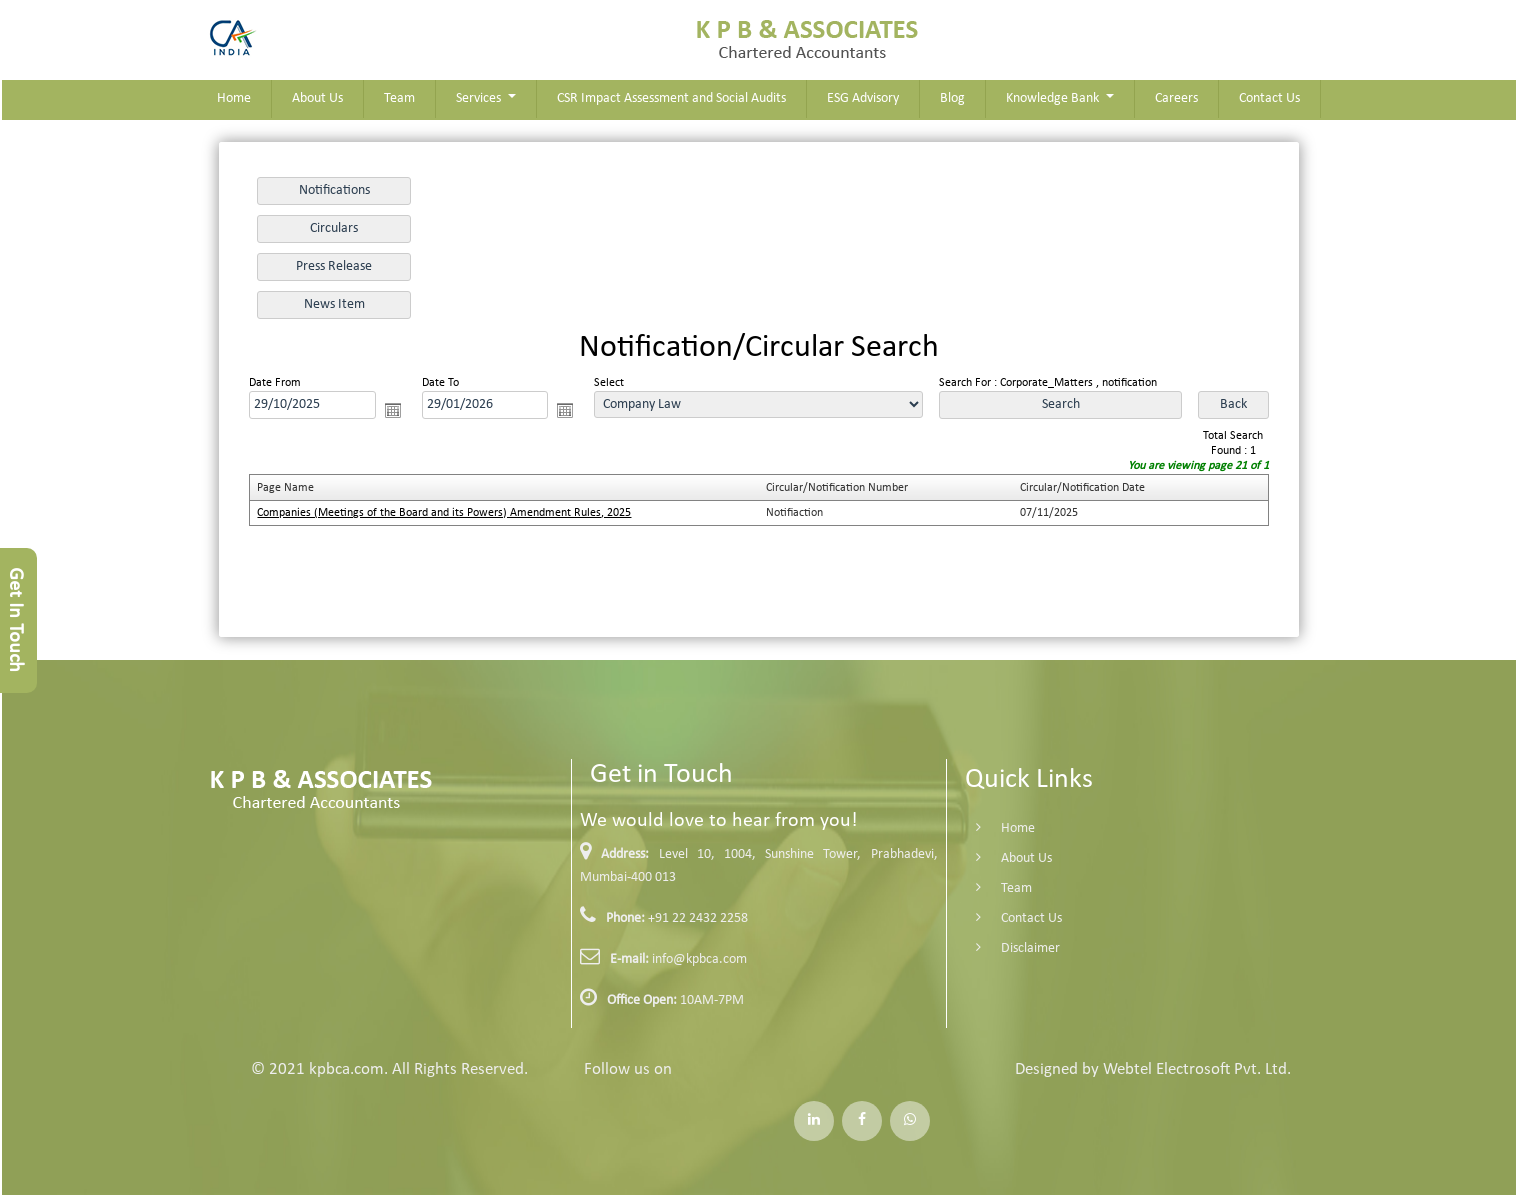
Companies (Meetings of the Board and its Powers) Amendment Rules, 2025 (444, 513)
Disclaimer (1000, 948)
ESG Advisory (863, 98)
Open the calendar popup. (393, 410)
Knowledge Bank (1054, 98)
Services (480, 98)
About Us (317, 98)
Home (234, 98)
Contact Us (1269, 98)
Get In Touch (15, 620)
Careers (1176, 98)
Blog (952, 98)
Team (399, 98)
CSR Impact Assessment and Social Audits (671, 98)
